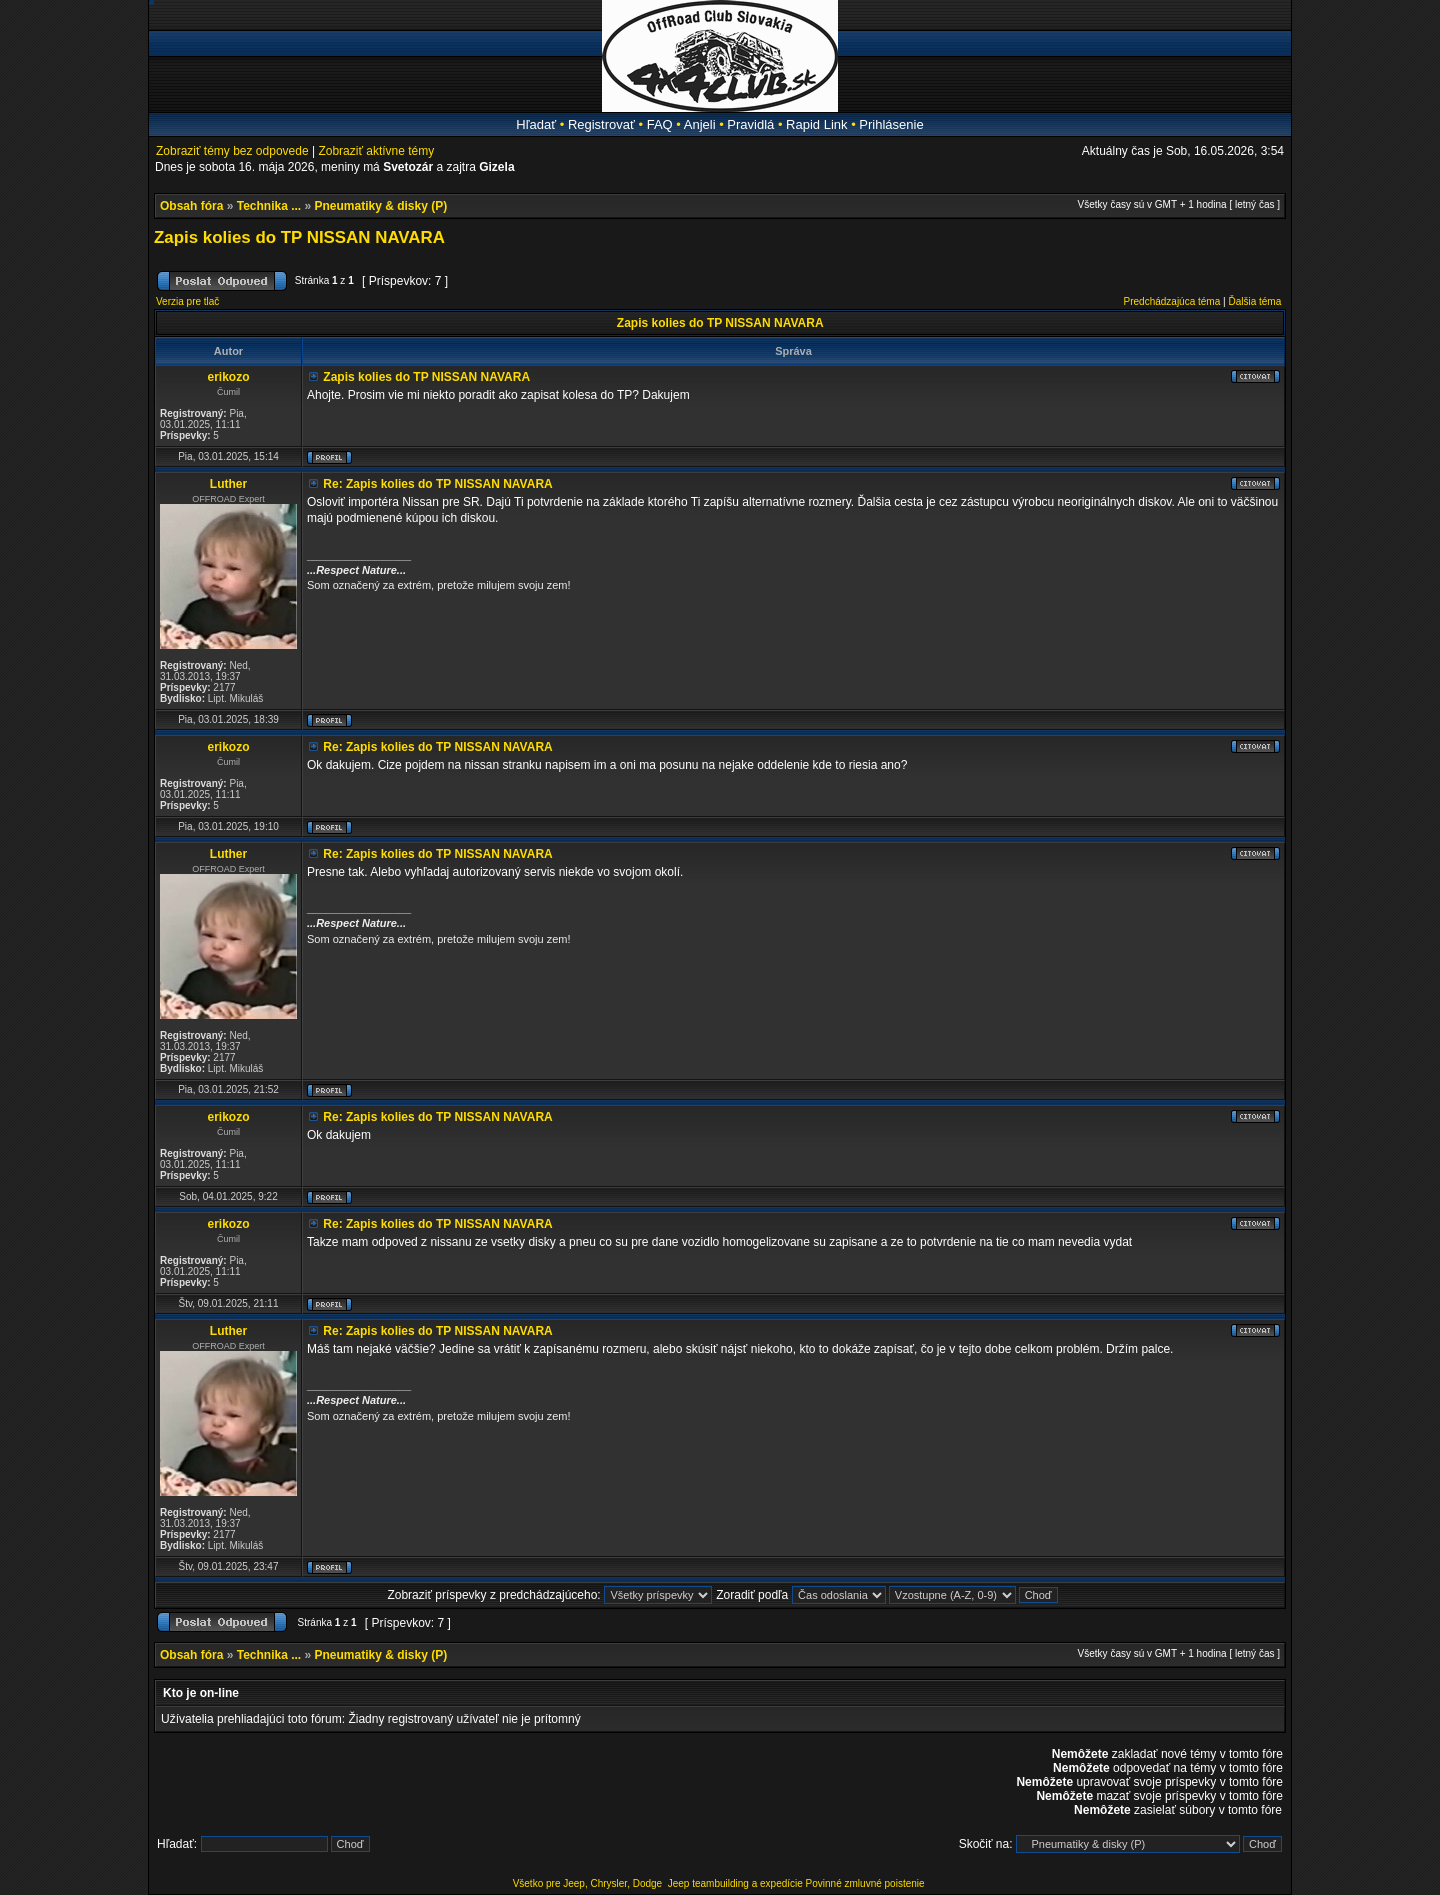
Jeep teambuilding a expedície (735, 1883)
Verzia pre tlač (187, 301)
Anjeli (700, 124)
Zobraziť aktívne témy (376, 151)
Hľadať (536, 124)
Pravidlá (750, 124)
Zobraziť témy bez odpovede (232, 151)
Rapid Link (816, 124)
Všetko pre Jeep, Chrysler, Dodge (589, 1883)
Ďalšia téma (1254, 301)
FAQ (660, 124)
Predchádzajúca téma (1172, 301)
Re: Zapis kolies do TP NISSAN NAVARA (437, 484)
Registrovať (601, 124)
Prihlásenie (891, 124)
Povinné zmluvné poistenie (865, 1883)
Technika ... (269, 206)
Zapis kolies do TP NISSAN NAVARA (299, 237)
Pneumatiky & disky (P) (381, 206)
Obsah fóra (191, 206)
